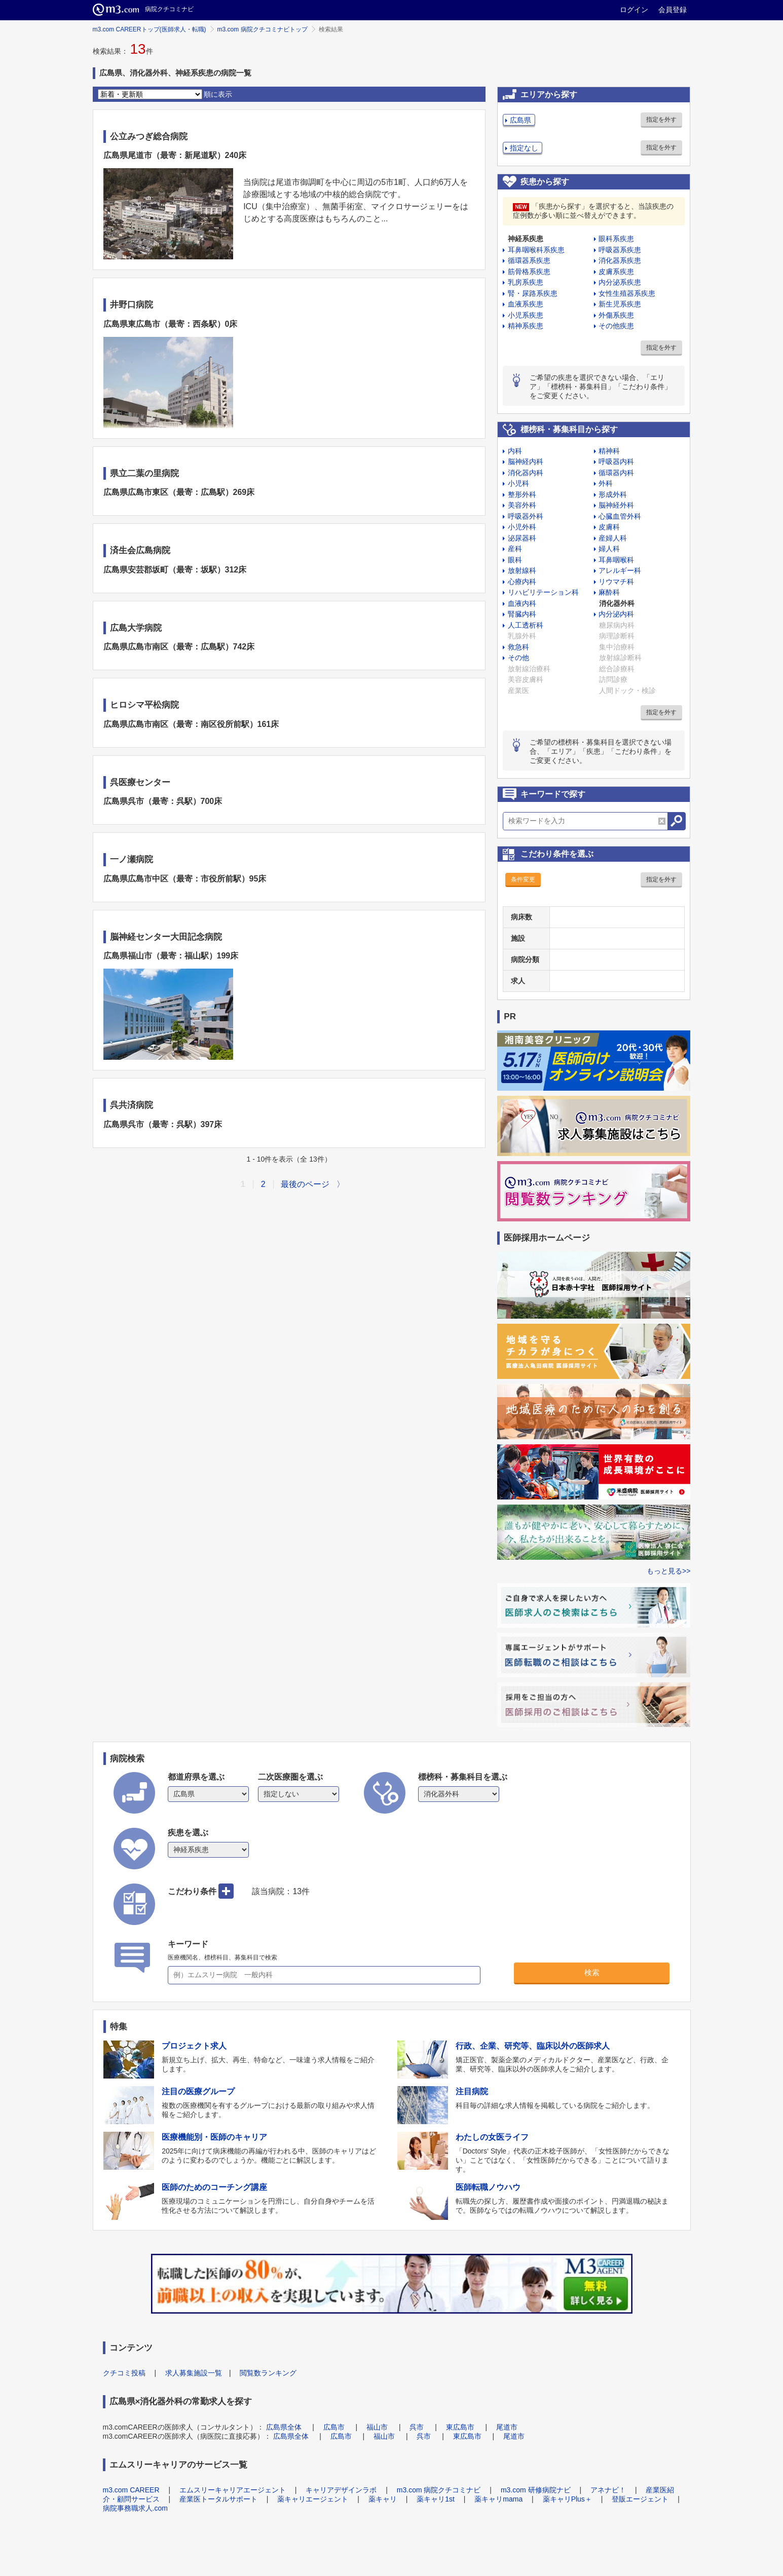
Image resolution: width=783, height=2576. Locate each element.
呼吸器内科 (616, 461)
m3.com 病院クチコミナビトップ (262, 29)
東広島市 (460, 2427)
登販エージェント (640, 2499)
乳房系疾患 (525, 282)
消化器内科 (525, 473)
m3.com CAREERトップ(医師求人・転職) (149, 29)
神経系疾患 (525, 239)
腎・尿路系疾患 (532, 293)
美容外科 (522, 505)
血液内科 (522, 603)
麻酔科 (609, 592)
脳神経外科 (616, 505)
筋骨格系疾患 (529, 271)
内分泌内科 (616, 614)
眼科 (515, 560)
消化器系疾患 (620, 260)
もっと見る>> (668, 1571)
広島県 (520, 120)
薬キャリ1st (436, 2499)
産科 (515, 549)
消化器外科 (617, 603)
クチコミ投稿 (124, 2373)
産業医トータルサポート (218, 2499)
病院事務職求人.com (135, 2508)
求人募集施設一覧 (193, 2373)
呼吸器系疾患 (620, 250)
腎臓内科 (522, 614)
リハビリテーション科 (543, 592)
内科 (515, 451)
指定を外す (661, 119)
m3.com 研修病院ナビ (536, 2490)
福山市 (377, 2427)
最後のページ (305, 1184)
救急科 (518, 647)
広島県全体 (284, 2427)
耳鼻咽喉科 (616, 560)
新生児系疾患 (620, 304)
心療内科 (522, 582)
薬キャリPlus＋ (567, 2499)
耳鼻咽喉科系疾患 (536, 250)
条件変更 (523, 879)
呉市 (416, 2427)
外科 (606, 483)
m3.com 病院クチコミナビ (439, 2490)
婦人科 (609, 549)
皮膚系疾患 (616, 271)
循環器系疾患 (529, 260)
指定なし (524, 148)
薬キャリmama (498, 2499)
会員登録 (672, 10)
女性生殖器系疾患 (627, 293)
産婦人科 (613, 538)
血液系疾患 (525, 304)
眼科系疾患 (616, 239)
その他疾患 (616, 326)
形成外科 (613, 494)
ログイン (634, 10)
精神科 (609, 451)
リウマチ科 (616, 582)
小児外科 (522, 527)
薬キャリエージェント (312, 2499)
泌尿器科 (522, 538)
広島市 (334, 2427)
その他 (518, 657)
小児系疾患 (525, 315)
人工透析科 (525, 625)
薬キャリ (382, 2499)
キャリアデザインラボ (341, 2490)
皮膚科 (609, 527)
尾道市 (506, 2427)
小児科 (518, 483)
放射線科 (522, 570)
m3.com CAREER (131, 2490)
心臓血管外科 (620, 516)
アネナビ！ (608, 2490)
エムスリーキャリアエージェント (232, 2490)
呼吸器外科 (525, 516)
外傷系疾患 (616, 315)
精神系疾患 (525, 326)
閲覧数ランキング (268, 2373)
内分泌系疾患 (620, 282)
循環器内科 (616, 473)
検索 (592, 1972)
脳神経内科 (525, 461)
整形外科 (522, 494)
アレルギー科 (620, 570)
